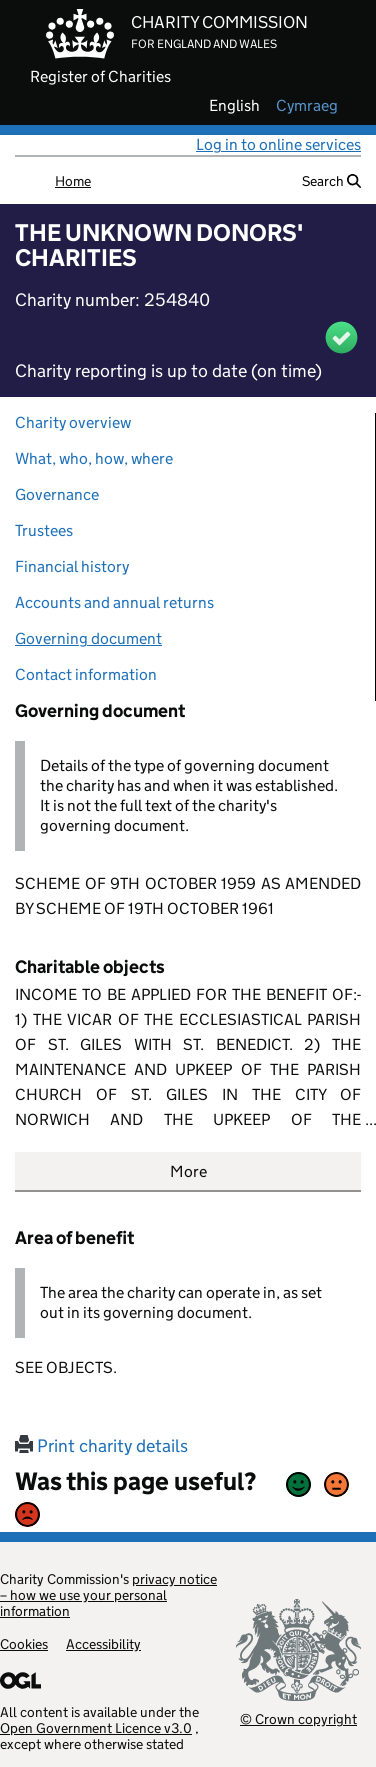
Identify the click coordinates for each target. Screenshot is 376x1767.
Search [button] (331, 181)
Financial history (72, 566)
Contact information (86, 674)
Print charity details (101, 1446)
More (188, 1171)
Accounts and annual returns (114, 602)
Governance (57, 494)
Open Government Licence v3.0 (96, 1728)
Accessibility (103, 1644)
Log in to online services (278, 144)
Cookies (24, 1644)
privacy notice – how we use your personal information (108, 1595)
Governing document (88, 638)
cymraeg (307, 106)
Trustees (44, 530)
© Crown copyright (298, 1718)
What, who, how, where (94, 458)
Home (73, 181)
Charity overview (73, 422)
